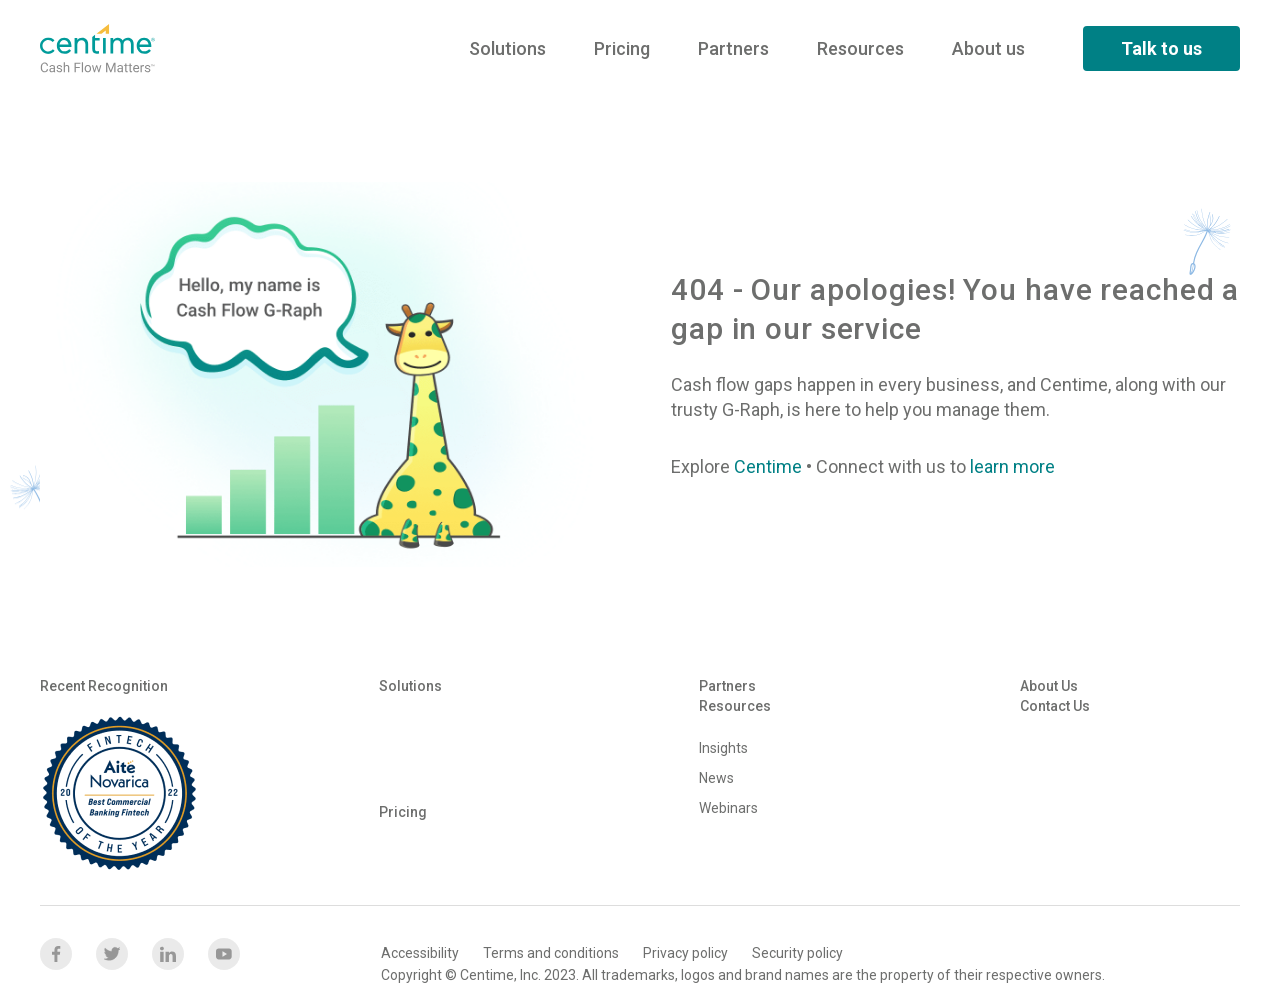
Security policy (797, 953)
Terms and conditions (551, 953)
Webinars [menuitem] (728, 808)
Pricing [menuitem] (622, 48)
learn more (1012, 466)
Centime (768, 466)
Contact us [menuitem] (1055, 706)
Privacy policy (685, 953)
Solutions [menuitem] (507, 48)
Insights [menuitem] (723, 748)
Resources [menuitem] (860, 48)
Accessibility (420, 953)
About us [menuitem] (988, 48)
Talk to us (1161, 48)
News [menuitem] (716, 778)
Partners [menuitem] (733, 48)
